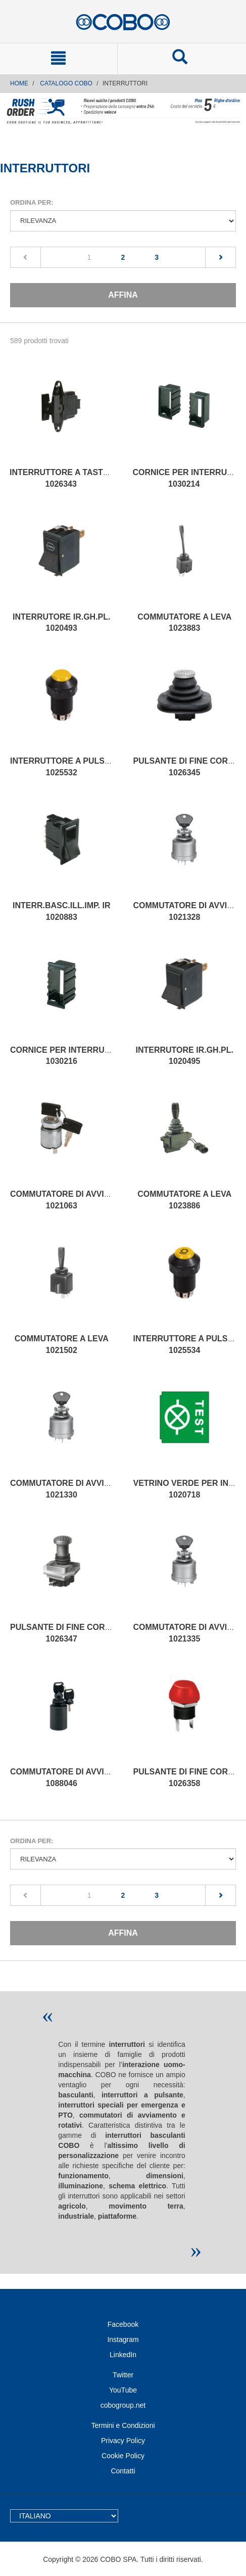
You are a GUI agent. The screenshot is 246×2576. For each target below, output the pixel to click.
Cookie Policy (123, 2456)
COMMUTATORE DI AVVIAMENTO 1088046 (74, 1777)
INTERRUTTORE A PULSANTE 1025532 (68, 767)
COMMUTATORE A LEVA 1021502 (62, 1344)
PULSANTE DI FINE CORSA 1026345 (186, 767)
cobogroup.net (123, 2405)
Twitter (123, 2375)
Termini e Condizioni (123, 2425)
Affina (123, 295)
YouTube (123, 2390)
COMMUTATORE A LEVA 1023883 (184, 623)
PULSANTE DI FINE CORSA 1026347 (63, 1633)
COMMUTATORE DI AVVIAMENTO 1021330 (74, 1489)
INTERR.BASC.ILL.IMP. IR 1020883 (62, 911)
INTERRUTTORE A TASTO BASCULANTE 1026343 (88, 478)
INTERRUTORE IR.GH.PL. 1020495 (185, 1056)
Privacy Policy (123, 2441)
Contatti (123, 2471)
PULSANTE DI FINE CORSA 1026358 (186, 1777)
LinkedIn (123, 2355)
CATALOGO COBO (66, 83)
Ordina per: (31, 202)
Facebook (123, 2324)
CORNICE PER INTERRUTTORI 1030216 (69, 1056)
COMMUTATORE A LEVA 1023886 (184, 1200)
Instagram (122, 2339)
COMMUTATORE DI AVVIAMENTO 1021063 (74, 1200)
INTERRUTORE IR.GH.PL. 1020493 (62, 623)
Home (19, 83)
